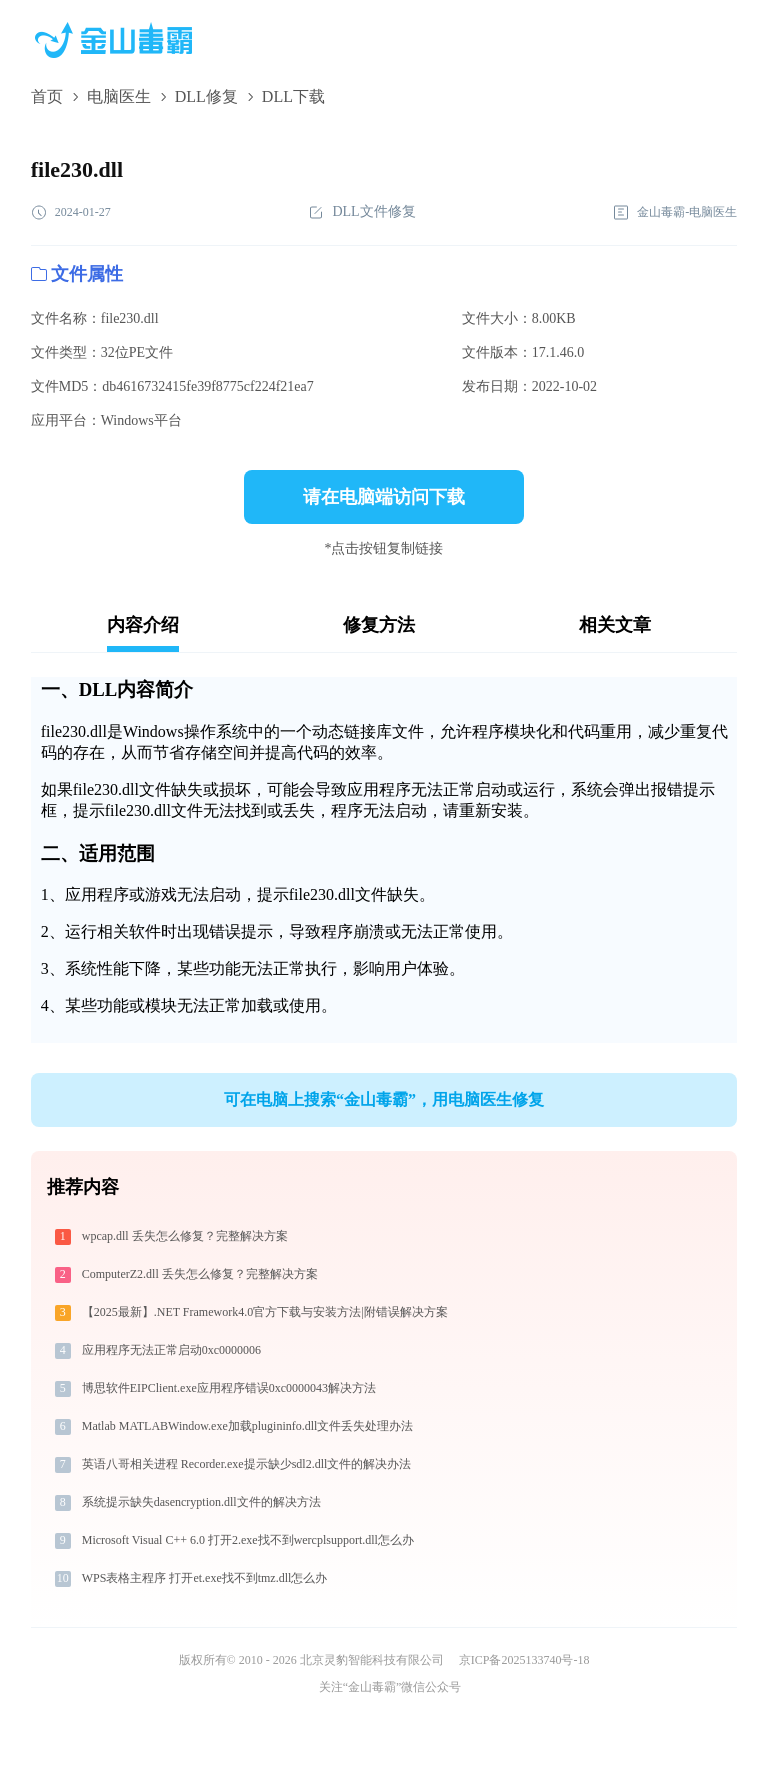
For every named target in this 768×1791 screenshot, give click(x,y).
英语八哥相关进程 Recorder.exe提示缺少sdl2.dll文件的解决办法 (247, 1464)
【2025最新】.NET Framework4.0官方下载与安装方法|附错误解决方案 (265, 1312)
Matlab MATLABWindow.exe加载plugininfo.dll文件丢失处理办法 (248, 1426)
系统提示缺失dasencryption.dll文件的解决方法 (201, 1502)
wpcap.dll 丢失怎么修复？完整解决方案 (185, 1236)
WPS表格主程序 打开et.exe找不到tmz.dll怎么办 (205, 1578)
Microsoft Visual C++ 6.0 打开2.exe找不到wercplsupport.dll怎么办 (248, 1540)
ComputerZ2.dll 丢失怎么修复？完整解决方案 (200, 1274)
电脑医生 (119, 96)
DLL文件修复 (361, 212)
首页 (47, 96)
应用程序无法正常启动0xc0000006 (171, 1350)
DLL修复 (206, 96)
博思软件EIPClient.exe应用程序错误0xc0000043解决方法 (229, 1388)
